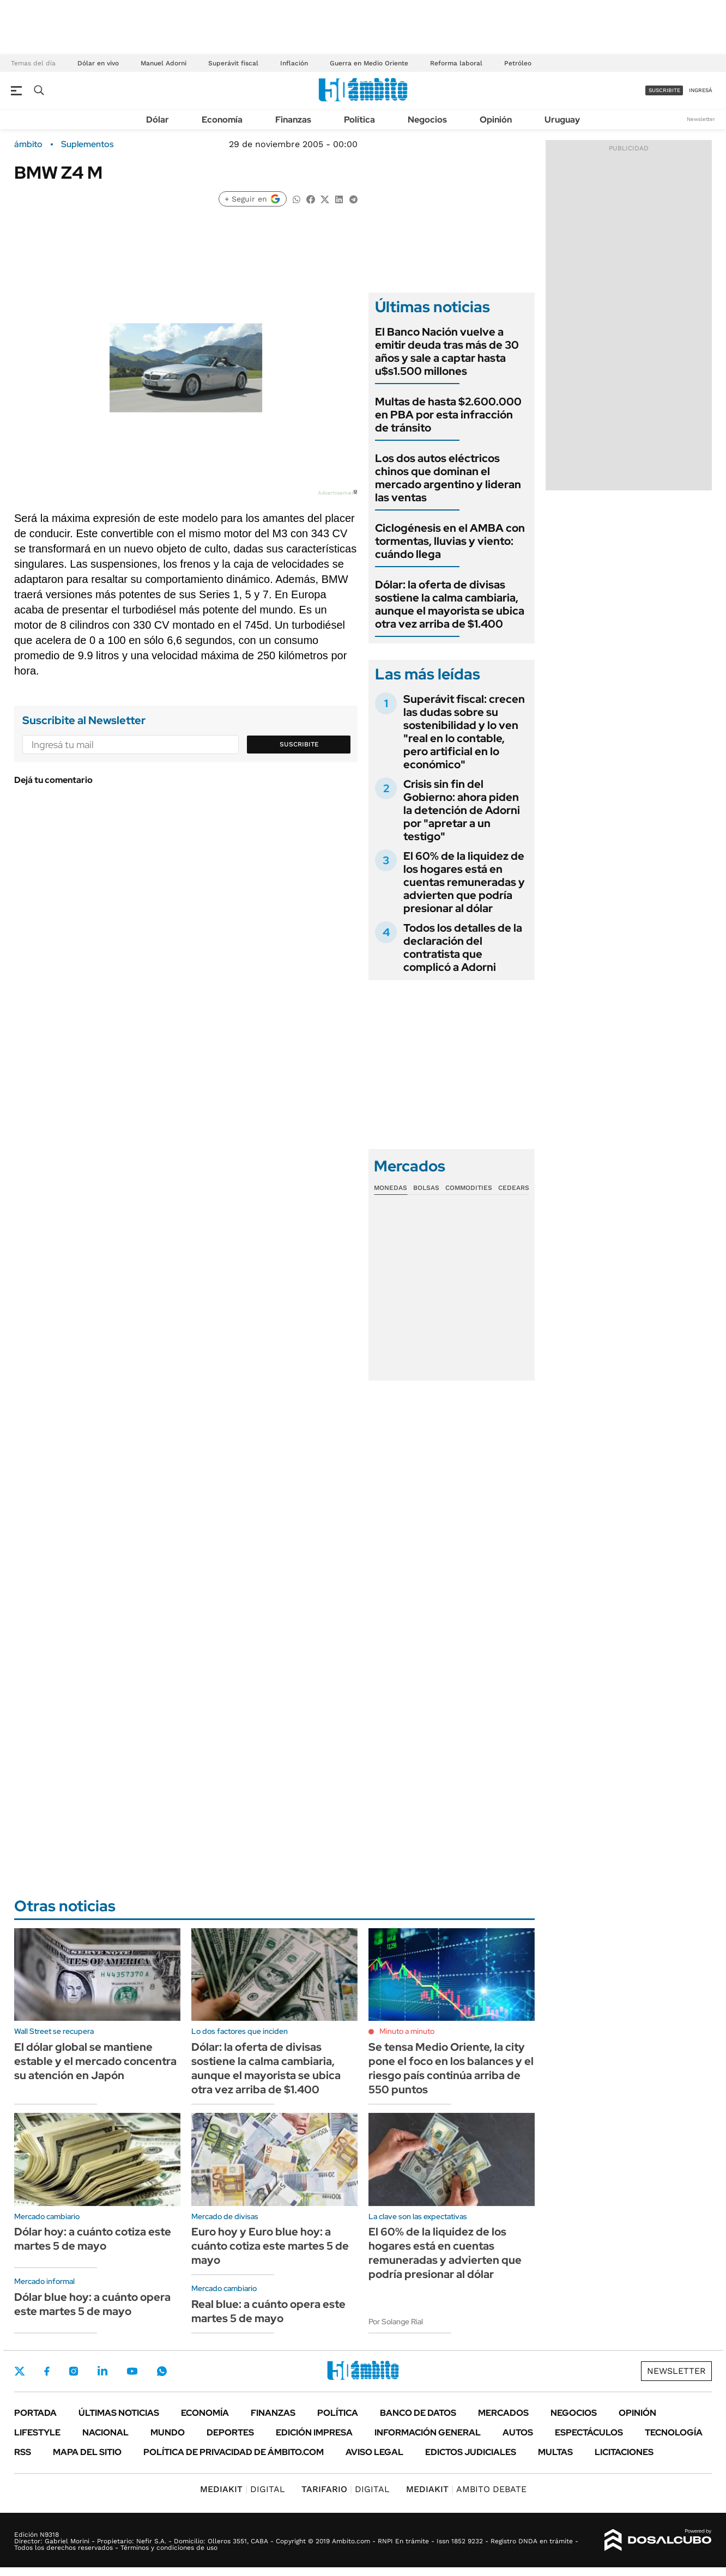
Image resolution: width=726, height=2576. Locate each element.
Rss (22, 2452)
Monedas (390, 1188)
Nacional (105, 2432)
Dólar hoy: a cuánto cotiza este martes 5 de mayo (92, 2239)
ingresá (700, 90)
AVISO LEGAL (374, 2452)
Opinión (496, 119)
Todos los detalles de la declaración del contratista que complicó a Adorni (462, 947)
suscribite (664, 90)
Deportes (230, 2432)
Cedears (513, 1188)
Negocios (427, 119)
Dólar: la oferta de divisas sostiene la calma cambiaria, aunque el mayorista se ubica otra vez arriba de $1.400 (449, 604)
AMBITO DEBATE (466, 2489)
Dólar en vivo (98, 63)
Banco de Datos (418, 2413)
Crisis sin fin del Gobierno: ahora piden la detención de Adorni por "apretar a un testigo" (461, 810)
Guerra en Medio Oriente (369, 63)
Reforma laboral (456, 63)
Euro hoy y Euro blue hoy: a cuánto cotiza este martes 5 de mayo (270, 2246)
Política (359, 119)
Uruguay (562, 119)
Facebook (47, 2371)
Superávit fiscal (233, 63)
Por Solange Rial (395, 2321)
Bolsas (426, 1188)
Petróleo (517, 63)
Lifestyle (37, 2432)
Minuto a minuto (406, 2031)
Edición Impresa (314, 2432)
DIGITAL (242, 2489)
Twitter (19, 2371)
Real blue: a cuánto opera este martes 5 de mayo (268, 2311)
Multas (555, 2452)
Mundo (167, 2432)
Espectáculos (589, 2432)
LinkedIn (102, 2371)
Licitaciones (624, 2452)
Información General (427, 2432)
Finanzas (293, 119)
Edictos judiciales (470, 2452)
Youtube (131, 2371)
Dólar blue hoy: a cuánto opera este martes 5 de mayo (92, 2304)
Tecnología (674, 2432)
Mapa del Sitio (87, 2452)
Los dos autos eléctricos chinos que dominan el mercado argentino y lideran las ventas (448, 478)
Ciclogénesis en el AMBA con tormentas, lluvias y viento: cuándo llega (450, 541)
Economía (222, 119)
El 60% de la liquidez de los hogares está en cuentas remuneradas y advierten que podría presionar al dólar (464, 882)
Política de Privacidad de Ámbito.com (233, 2452)
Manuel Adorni (163, 63)
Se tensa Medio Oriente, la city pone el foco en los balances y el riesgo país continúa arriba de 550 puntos (451, 2068)
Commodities (468, 1188)
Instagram (73, 2371)
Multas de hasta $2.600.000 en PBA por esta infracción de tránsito (448, 414)
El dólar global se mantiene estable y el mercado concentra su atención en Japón (95, 2061)
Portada (35, 2413)
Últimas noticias (118, 2413)
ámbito (28, 144)
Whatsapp (162, 2371)
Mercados (503, 2413)
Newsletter (701, 119)
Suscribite (299, 744)
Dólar (157, 119)
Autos (518, 2432)
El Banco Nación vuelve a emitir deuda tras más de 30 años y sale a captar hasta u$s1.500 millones (447, 351)
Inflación (294, 63)
